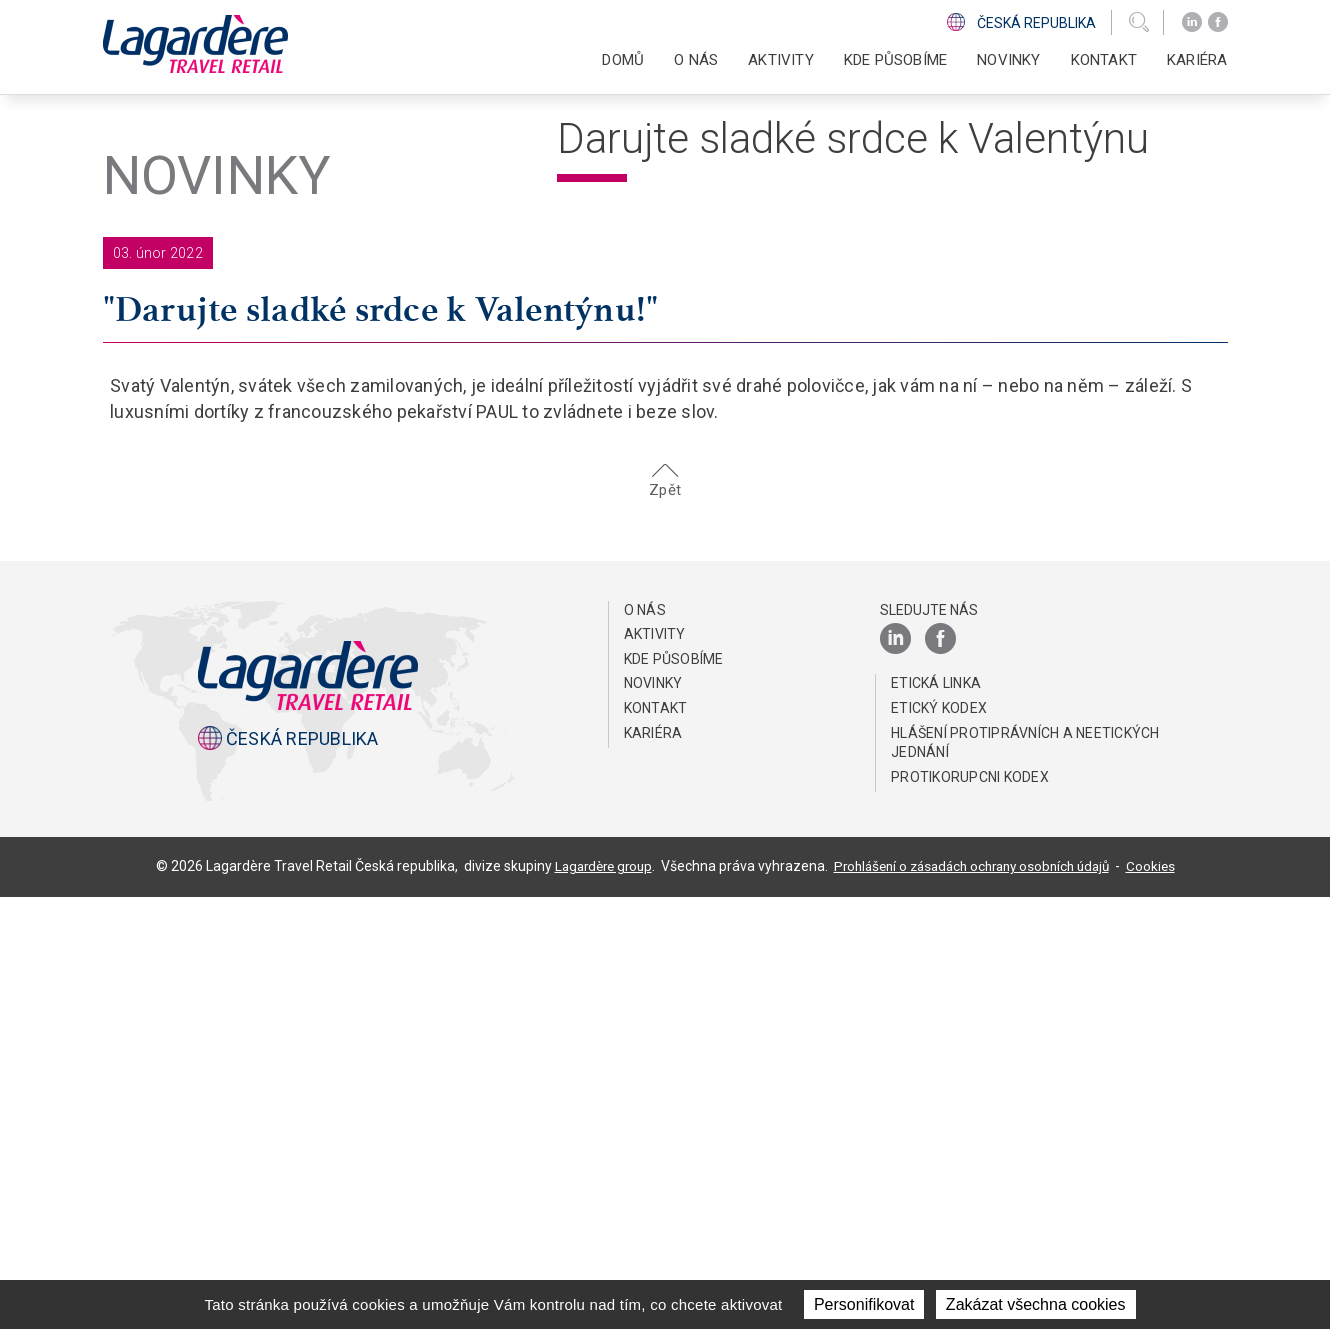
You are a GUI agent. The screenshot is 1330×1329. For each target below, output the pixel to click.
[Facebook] (1218, 22)
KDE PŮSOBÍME (895, 60)
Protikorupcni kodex (970, 1209)
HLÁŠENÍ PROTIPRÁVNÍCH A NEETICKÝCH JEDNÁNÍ (1025, 1175)
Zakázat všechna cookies (1036, 1304)
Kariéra (653, 1165)
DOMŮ (623, 60)
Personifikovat (864, 1304)
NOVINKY (1008, 60)
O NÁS (645, 1042)
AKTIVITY (655, 1066)
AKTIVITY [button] (781, 60)
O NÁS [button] (696, 60)
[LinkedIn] (1192, 22)
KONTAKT (1104, 60)
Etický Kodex (939, 1140)
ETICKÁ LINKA (936, 1115)
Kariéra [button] (1197, 60)
